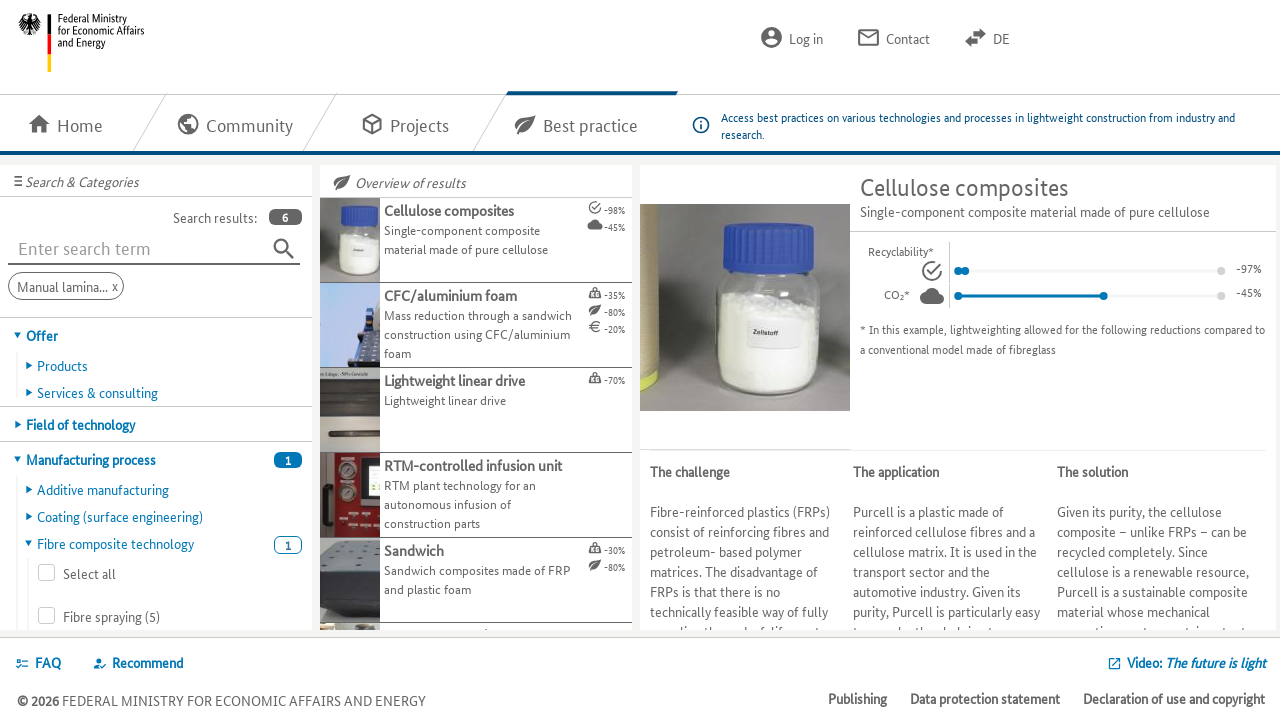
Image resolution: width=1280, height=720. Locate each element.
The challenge (690, 471)
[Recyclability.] (932, 271)
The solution (1092, 471)
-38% (1249, 267)
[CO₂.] (932, 296)
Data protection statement (985, 698)
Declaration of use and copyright (1174, 698)
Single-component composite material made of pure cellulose (1035, 211)
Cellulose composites (964, 187)
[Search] (284, 249)
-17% (1249, 291)
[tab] (156, 335)
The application (896, 471)
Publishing (857, 698)
